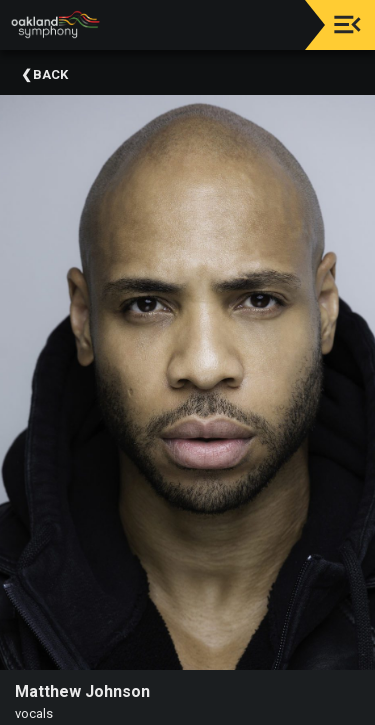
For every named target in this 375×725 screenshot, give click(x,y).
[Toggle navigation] (347, 24)
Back (50, 74)
